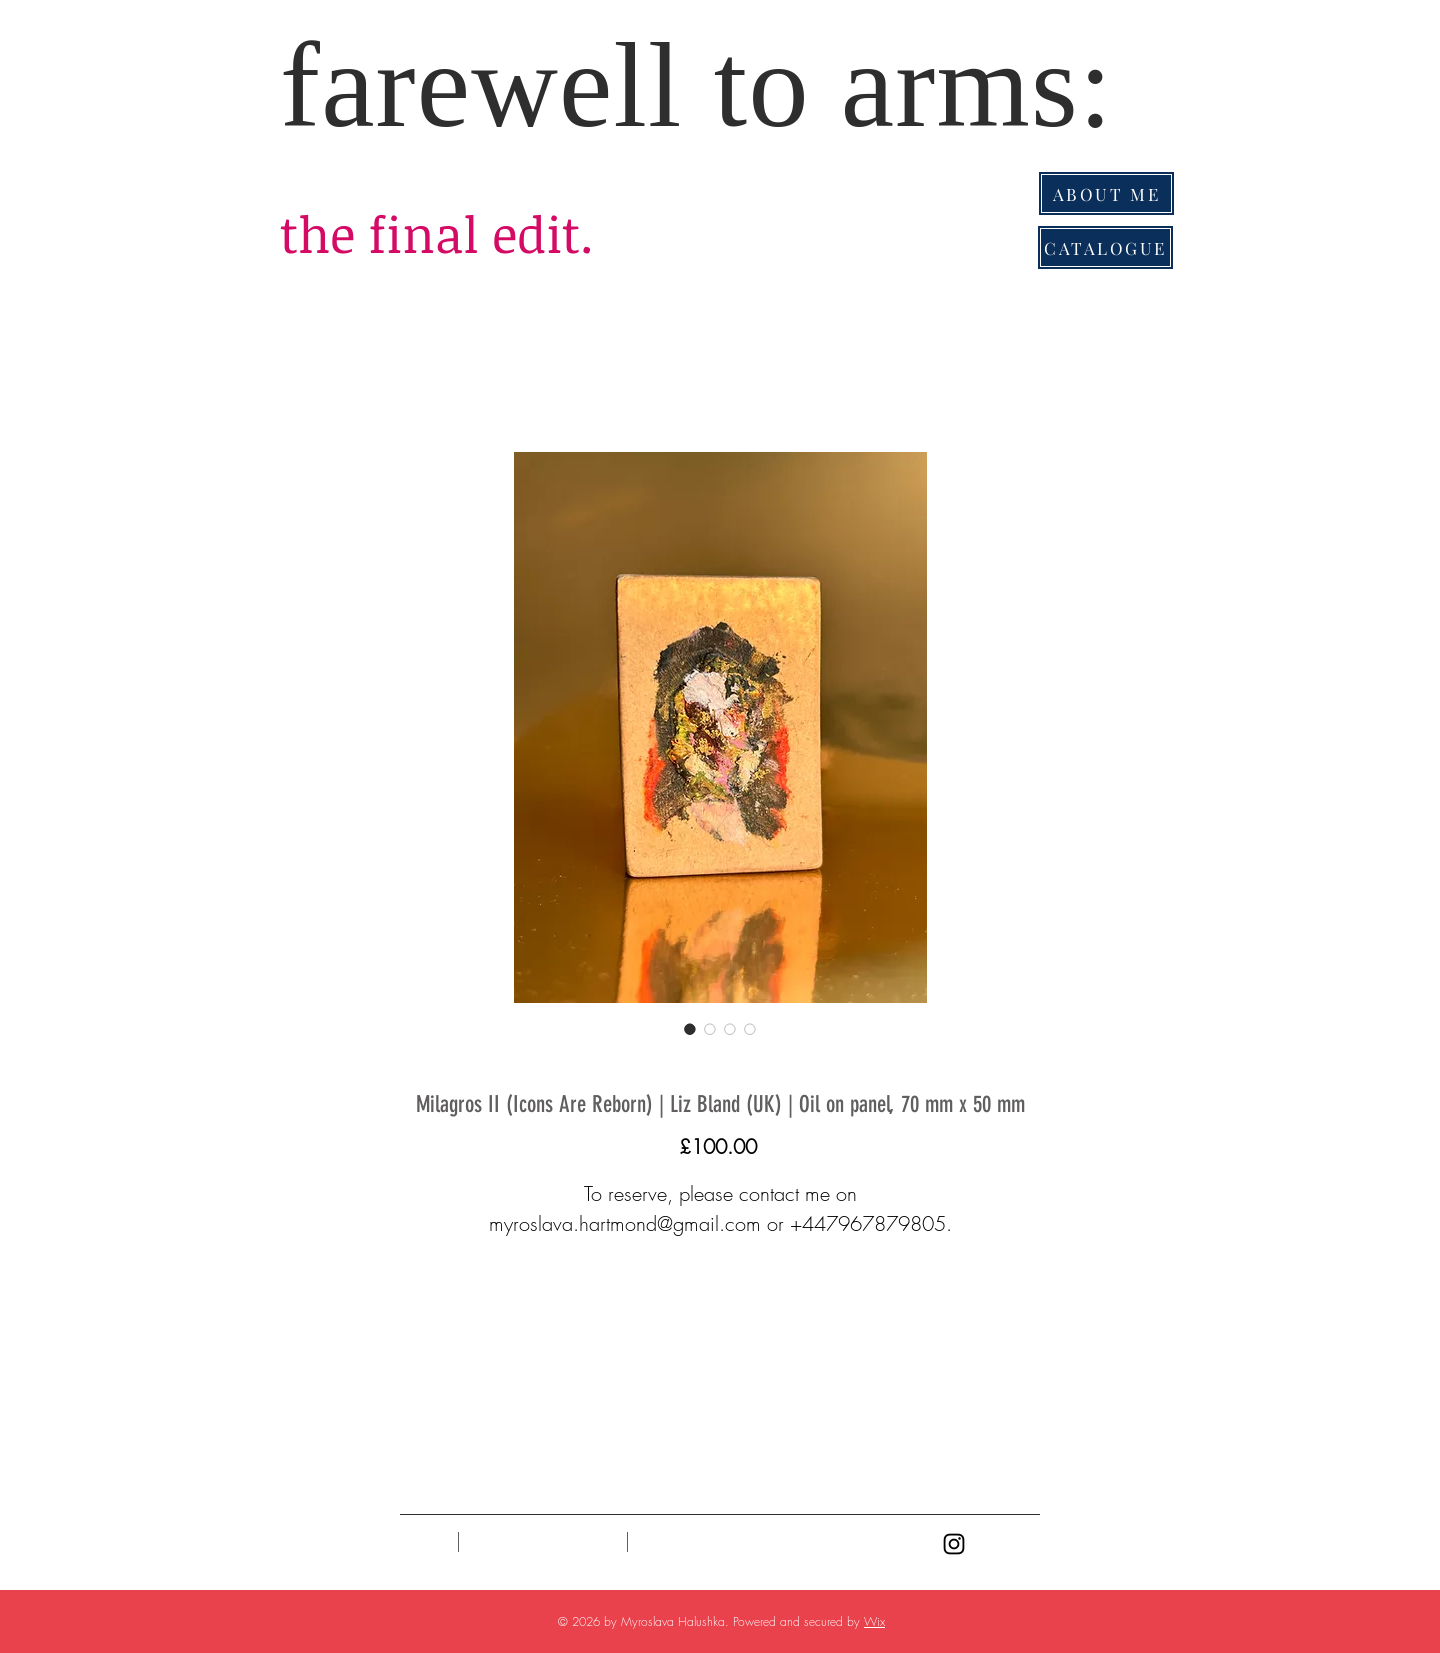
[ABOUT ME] (1106, 193)
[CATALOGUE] (1105, 247)
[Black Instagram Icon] (954, 1544)
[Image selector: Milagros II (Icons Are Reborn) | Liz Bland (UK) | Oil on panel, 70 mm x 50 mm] (690, 1029)
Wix (874, 1621)
